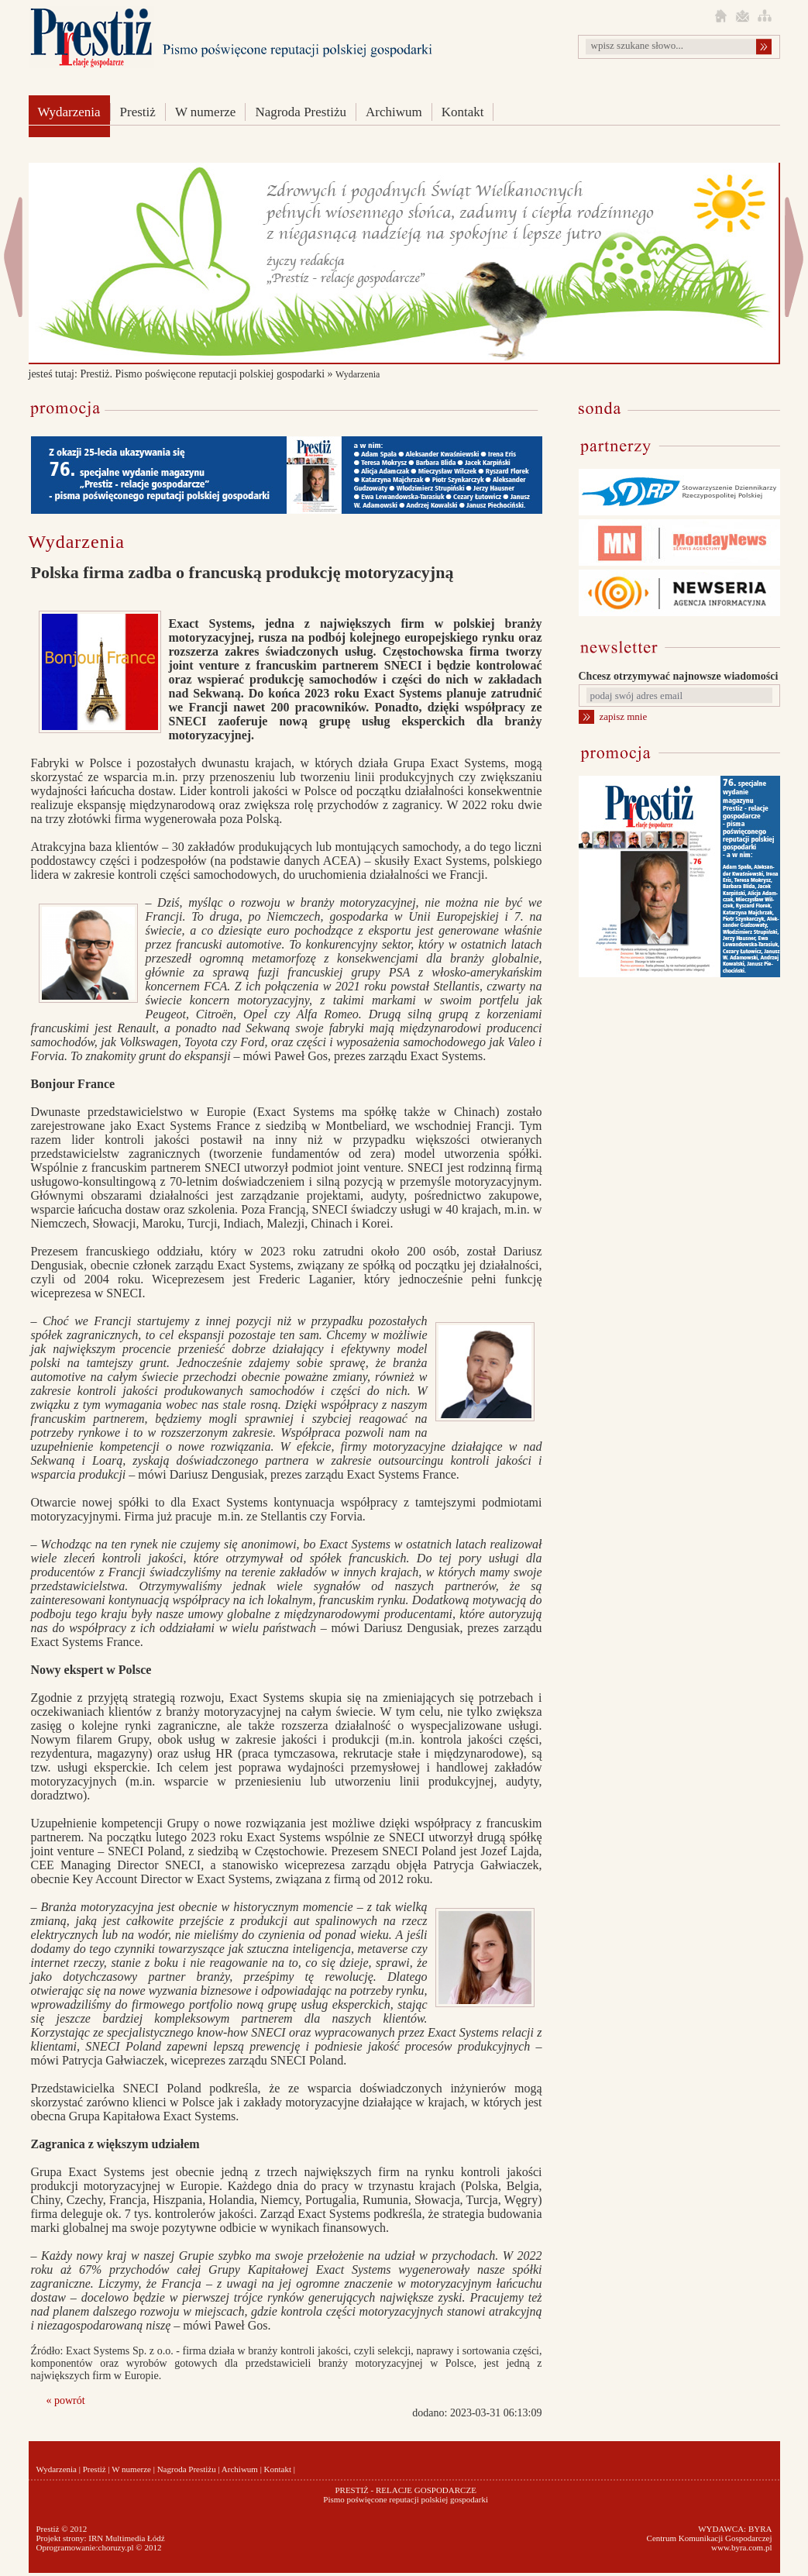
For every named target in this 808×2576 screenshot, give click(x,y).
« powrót (65, 2400)
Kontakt (463, 112)
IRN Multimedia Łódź (126, 2538)
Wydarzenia (69, 112)
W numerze (205, 112)
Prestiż (138, 112)
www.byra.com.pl (741, 2547)
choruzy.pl (116, 2547)
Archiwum (394, 112)
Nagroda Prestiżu (300, 112)
